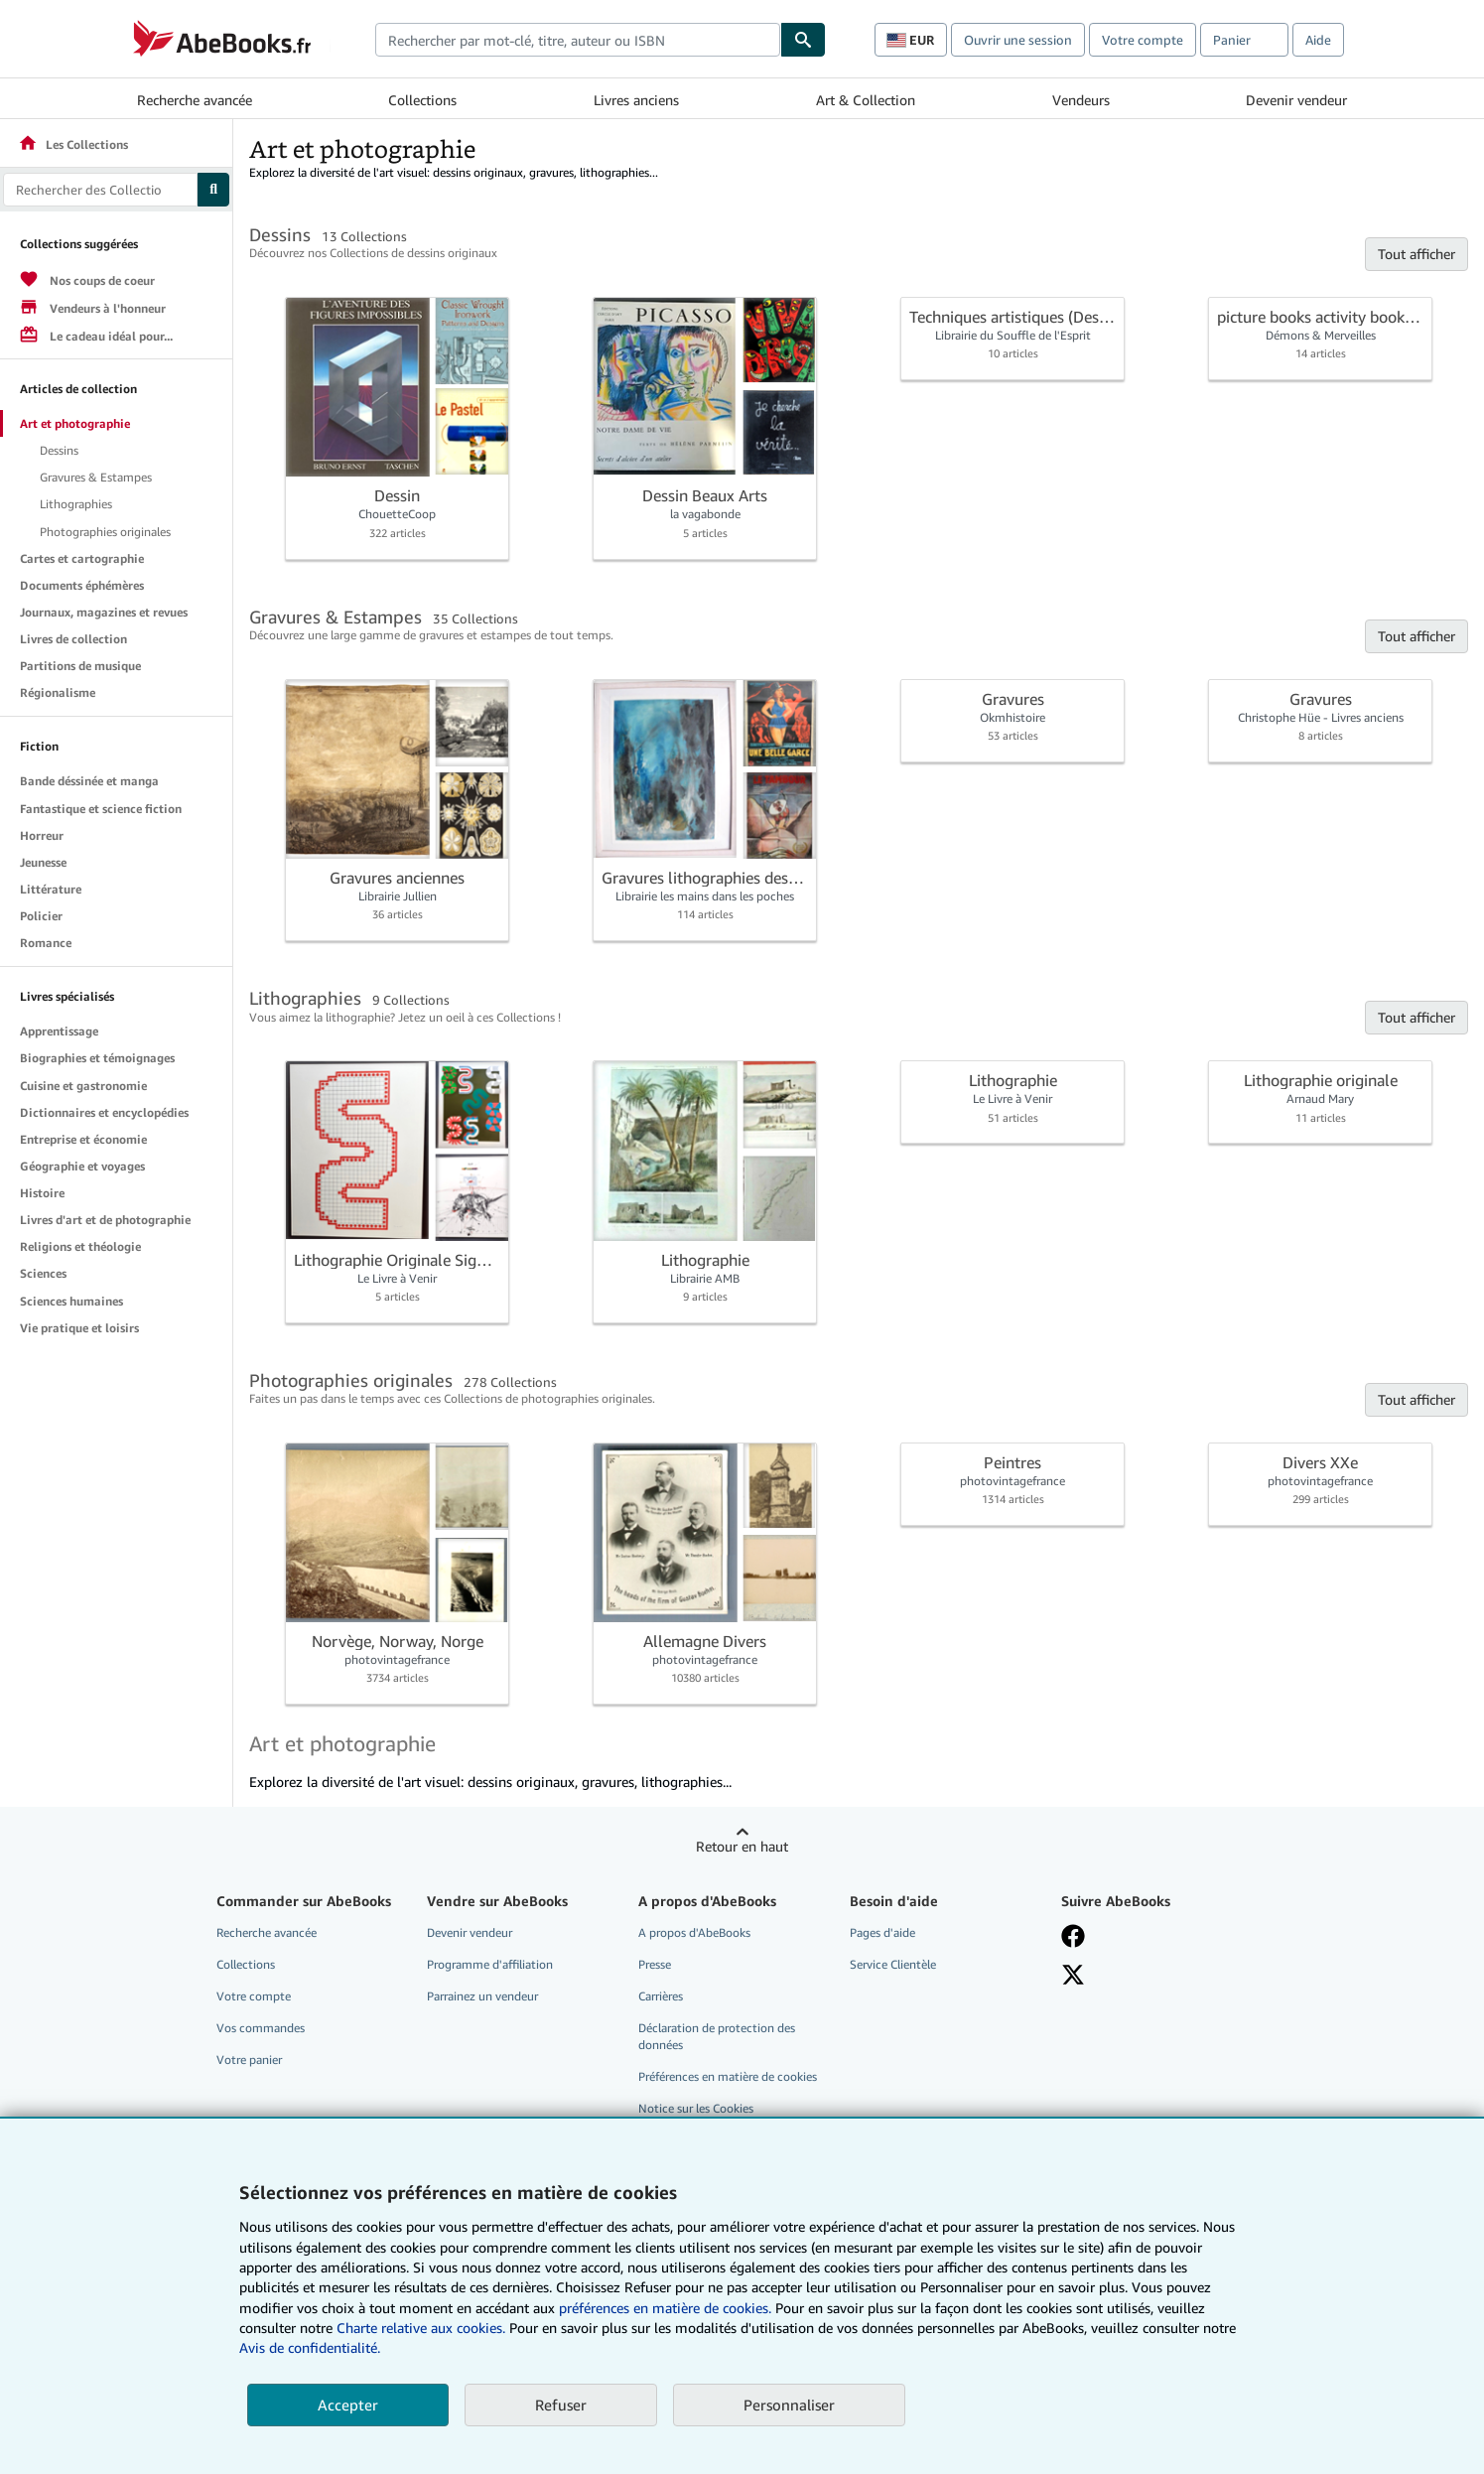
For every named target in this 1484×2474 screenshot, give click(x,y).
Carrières (660, 1996)
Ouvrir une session (1018, 40)
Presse (654, 1964)
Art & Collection (865, 99)
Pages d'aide (882, 1932)
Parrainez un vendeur (482, 1996)
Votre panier (249, 2059)
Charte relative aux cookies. (423, 2327)
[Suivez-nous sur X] (1073, 1975)
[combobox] (578, 40)
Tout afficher (1416, 253)
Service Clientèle (893, 1964)
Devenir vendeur (1296, 99)
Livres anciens (636, 99)
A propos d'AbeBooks (694, 1932)
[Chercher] (803, 40)
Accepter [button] (348, 2404)
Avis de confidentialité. (309, 2347)
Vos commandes (260, 2027)
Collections (422, 99)
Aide (1318, 40)
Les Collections (73, 144)
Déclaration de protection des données (716, 2036)
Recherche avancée (194, 99)
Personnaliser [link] (789, 2404)
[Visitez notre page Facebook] (1073, 1936)
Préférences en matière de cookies (727, 2076)
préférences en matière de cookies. (665, 2307)
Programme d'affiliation (490, 1964)
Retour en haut (742, 1846)
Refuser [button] (561, 2404)
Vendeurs (1081, 99)
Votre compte (1142, 40)
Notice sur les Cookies (695, 2108)
